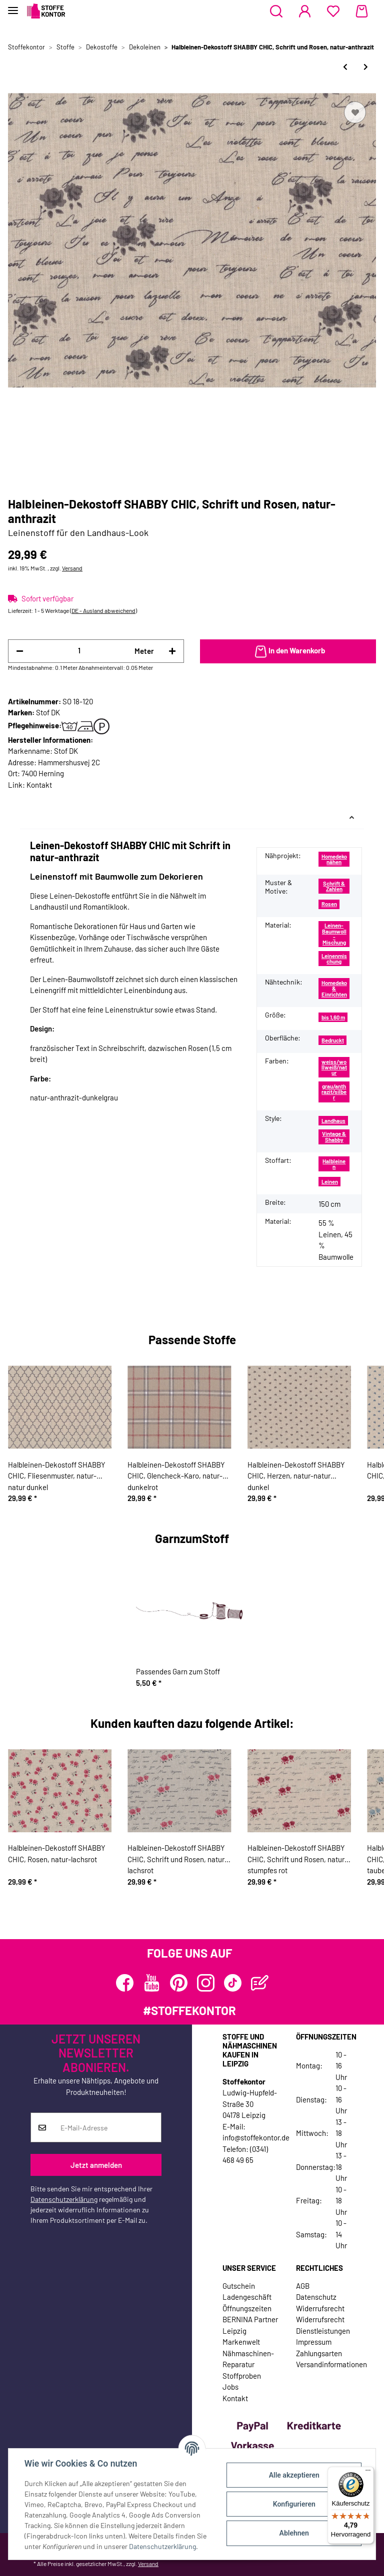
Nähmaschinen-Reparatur (248, 2359)
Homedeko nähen (334, 859)
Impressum (314, 2341)
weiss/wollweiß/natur (334, 1067)
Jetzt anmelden (96, 2164)
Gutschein (238, 2285)
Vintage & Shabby (334, 1136)
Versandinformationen (331, 2364)
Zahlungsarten (319, 2353)
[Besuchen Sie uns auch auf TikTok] (233, 1983)
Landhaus (334, 1120)
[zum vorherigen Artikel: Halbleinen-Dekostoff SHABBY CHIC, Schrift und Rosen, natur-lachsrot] (345, 66)
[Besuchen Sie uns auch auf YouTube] (151, 1983)
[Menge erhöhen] (172, 651)
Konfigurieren (293, 2504)
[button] (276, 11)
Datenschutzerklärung (64, 2199)
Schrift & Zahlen (334, 886)
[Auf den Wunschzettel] (355, 112)
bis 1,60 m (333, 1017)
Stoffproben (241, 2375)
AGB (303, 2285)
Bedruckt (333, 1040)
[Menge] (79, 650)
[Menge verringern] (19, 651)
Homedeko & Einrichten (334, 989)
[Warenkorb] (362, 11)
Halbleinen (334, 1164)
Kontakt (39, 784)
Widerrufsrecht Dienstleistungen (323, 2325)
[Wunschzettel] (333, 11)
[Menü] (368, 2473)
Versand (72, 567)
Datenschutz (316, 2296)
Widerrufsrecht (320, 2308)
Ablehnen (293, 2533)
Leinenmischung (334, 959)
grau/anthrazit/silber (334, 1092)
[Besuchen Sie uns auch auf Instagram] (205, 1983)
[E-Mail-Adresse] (107, 2127)
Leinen (330, 1181)
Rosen (329, 904)
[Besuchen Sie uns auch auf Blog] (259, 1983)
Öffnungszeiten (247, 2308)
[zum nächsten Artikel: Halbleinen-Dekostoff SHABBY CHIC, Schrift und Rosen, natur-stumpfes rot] (366, 66)
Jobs (230, 2386)
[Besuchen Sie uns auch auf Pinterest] (179, 1983)
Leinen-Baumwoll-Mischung (334, 934)
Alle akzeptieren (293, 2475)
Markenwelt (241, 2341)
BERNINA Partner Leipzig (250, 2325)
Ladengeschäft (247, 2296)
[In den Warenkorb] (288, 651)
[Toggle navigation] (13, 6)
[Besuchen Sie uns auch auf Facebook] (125, 1983)
